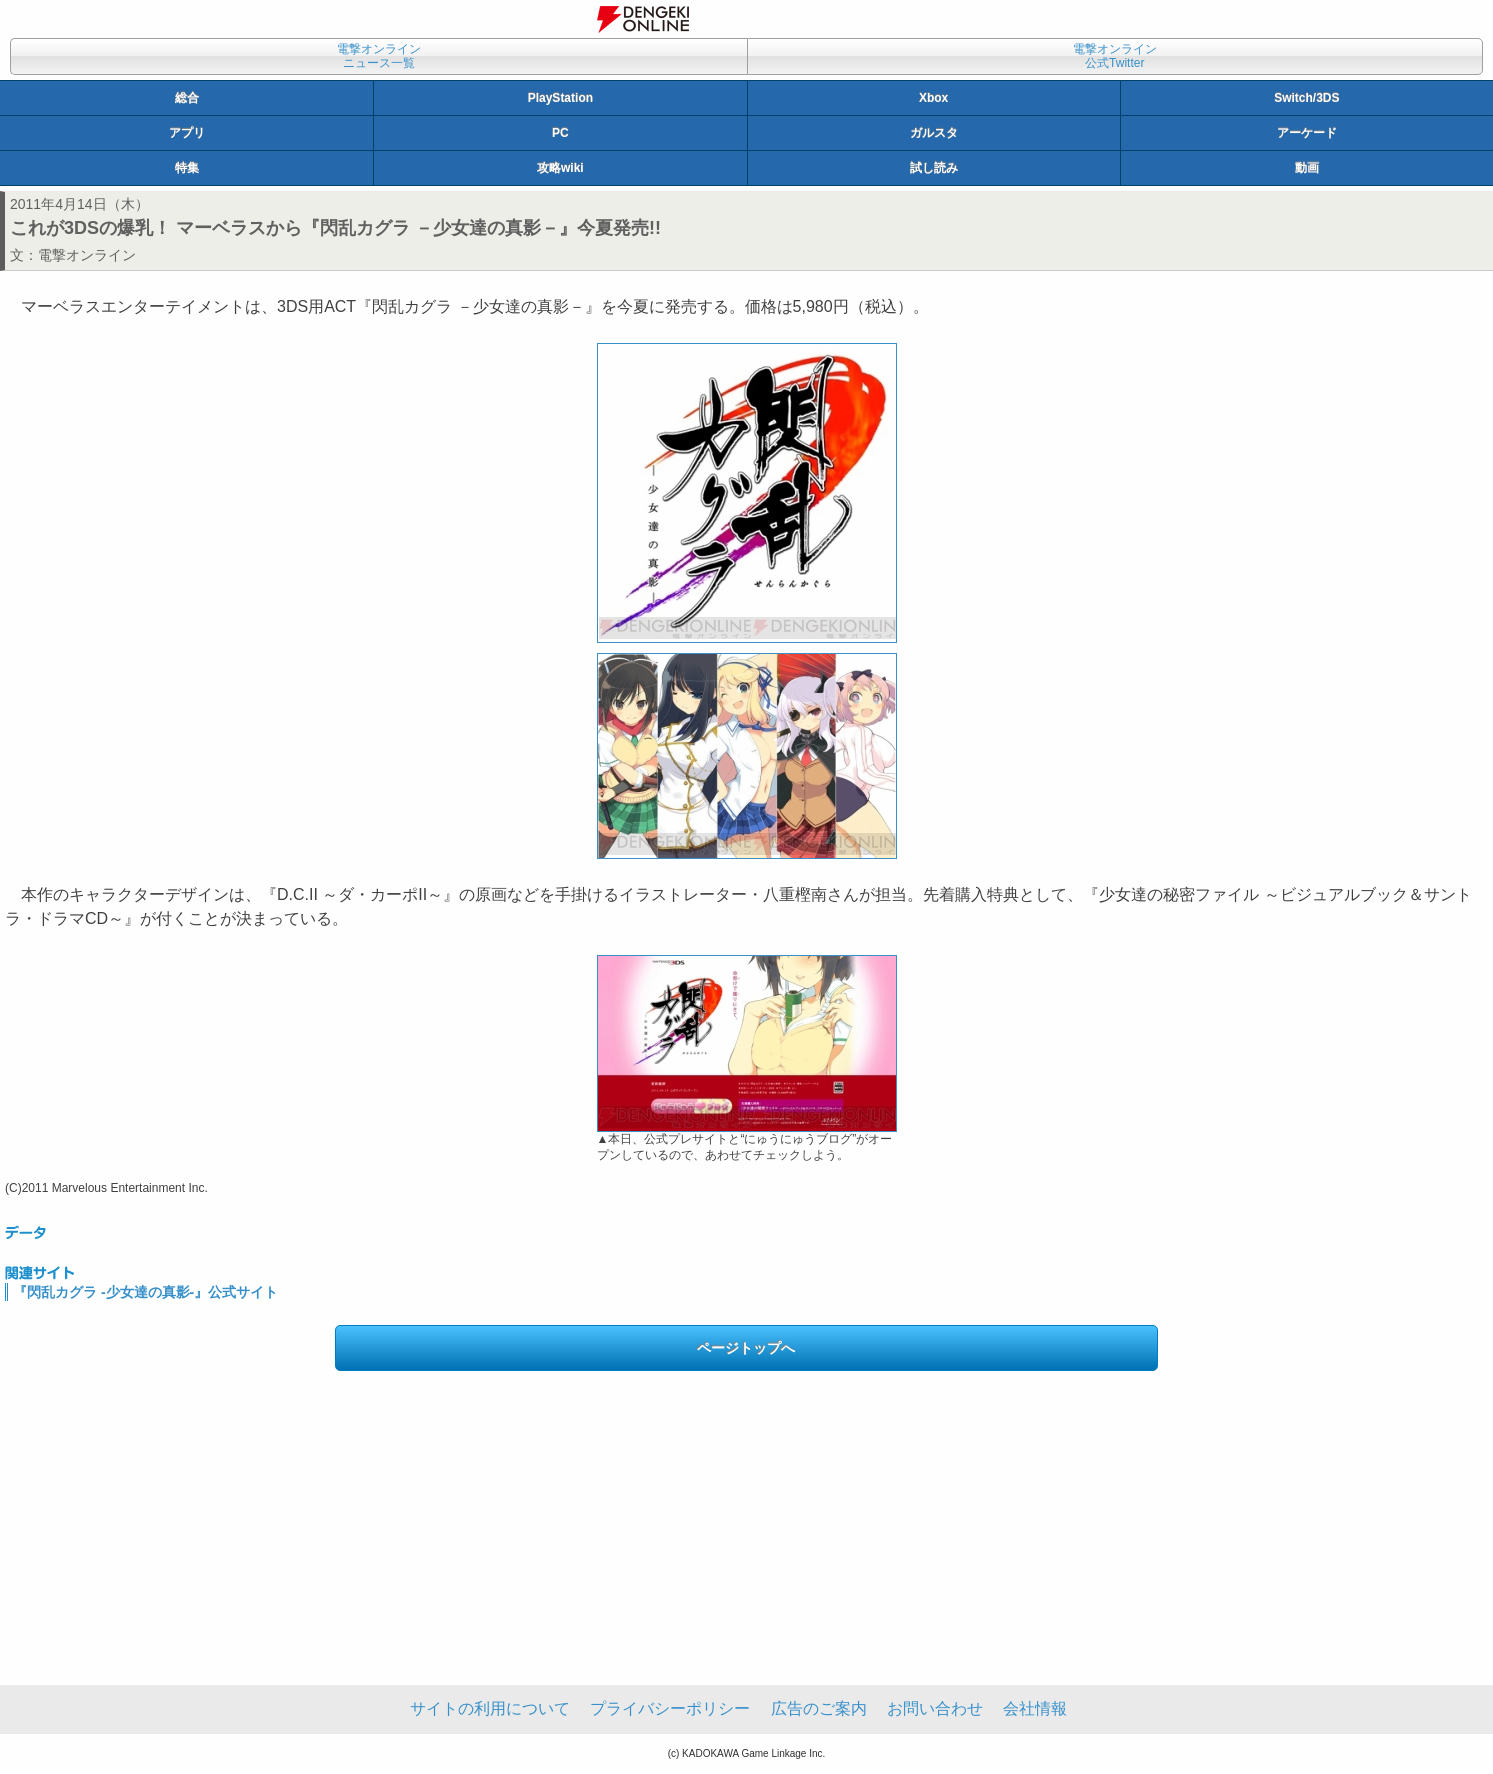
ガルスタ (934, 133)
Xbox (933, 98)
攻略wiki (560, 168)
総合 (187, 98)
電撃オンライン (87, 255)
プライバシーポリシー (670, 1708)
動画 (1307, 168)
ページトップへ (746, 1348)
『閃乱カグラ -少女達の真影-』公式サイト (145, 1292)
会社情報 (1035, 1708)
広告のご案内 (819, 1708)
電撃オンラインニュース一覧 (379, 56)
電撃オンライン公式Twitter (1115, 56)
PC (560, 133)
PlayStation (560, 98)
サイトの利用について (490, 1708)
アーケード (1307, 133)
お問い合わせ (935, 1708)
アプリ (187, 133)
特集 (187, 168)
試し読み (934, 168)
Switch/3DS (1306, 98)
